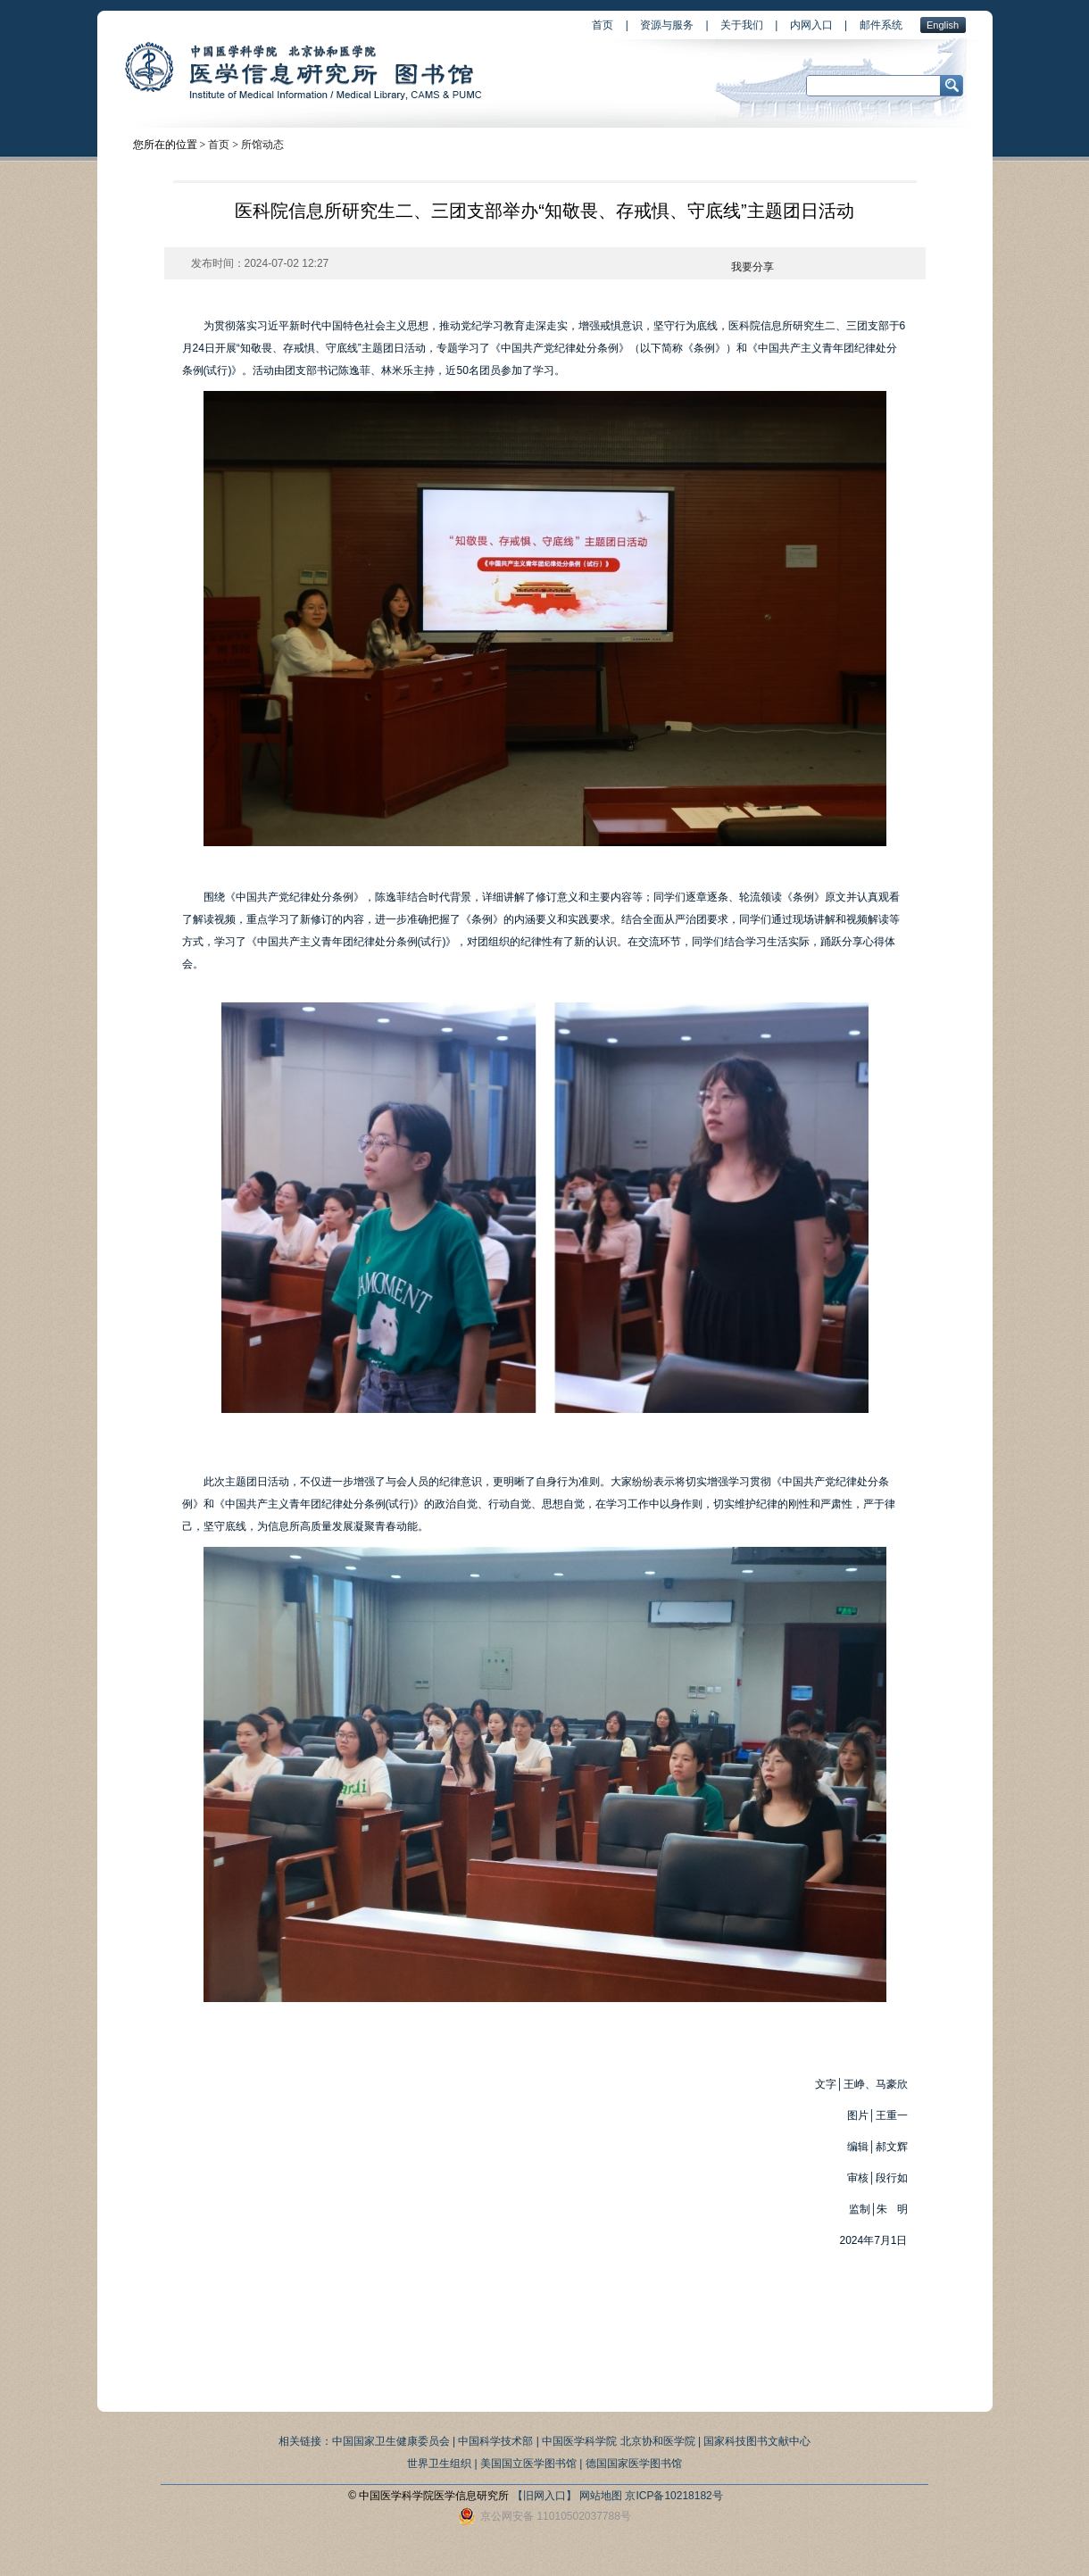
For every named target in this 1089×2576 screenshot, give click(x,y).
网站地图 (600, 2495)
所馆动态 (262, 144)
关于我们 (741, 25)
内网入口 (811, 25)
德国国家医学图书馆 (634, 2463)
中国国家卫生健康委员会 (391, 2441)
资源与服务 (667, 25)
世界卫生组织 (439, 2463)
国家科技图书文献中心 (757, 2441)
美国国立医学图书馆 (528, 2463)
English (943, 25)
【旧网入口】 (544, 2495)
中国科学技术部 (495, 2441)
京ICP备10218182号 (673, 2495)
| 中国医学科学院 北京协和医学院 (615, 2441)
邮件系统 (881, 25)
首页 (602, 25)
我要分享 (752, 267)
